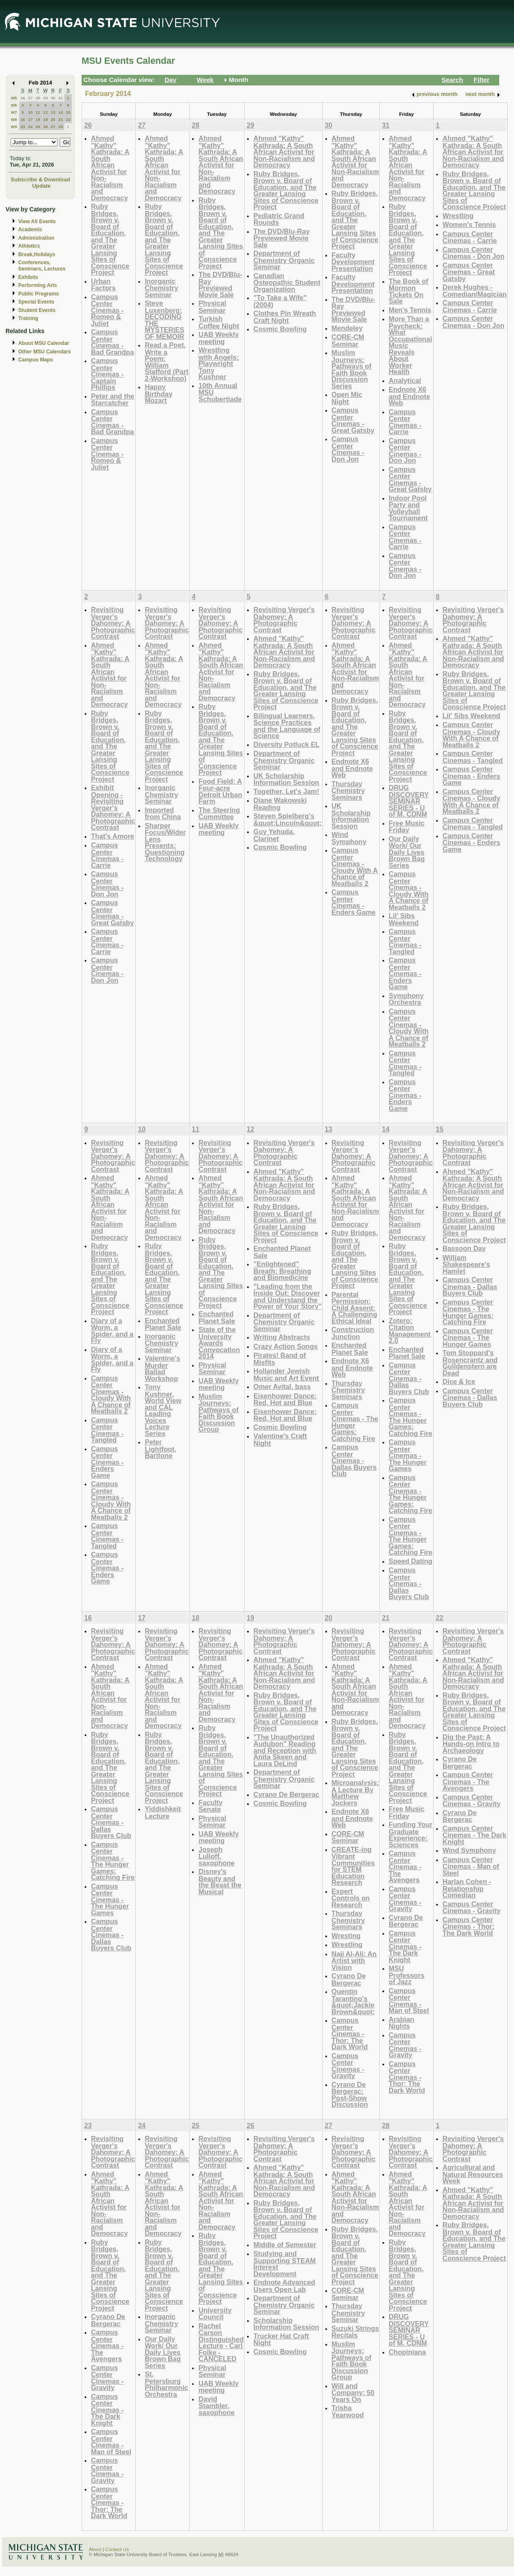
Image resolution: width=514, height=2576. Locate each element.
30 (53, 98)
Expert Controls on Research (351, 1898)
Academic (30, 229)
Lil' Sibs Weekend (404, 919)
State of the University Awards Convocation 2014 (219, 1343)
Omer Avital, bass (282, 1386)
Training (28, 318)
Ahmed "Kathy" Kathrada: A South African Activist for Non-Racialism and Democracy (110, 168)
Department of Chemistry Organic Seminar (284, 260)
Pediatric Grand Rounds (278, 219)
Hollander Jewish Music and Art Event (286, 1374)
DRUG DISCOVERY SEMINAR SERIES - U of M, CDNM (409, 801)
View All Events (37, 221)
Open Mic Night (347, 398)
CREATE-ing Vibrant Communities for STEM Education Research (353, 1866)
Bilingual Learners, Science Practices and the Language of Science (286, 726)
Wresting (346, 1935)
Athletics (29, 246)
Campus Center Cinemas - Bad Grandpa (112, 342)
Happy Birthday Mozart (159, 393)
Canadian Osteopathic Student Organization (286, 282)
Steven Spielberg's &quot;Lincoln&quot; (287, 819)
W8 (14, 119)
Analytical (405, 380)
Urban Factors (103, 284)
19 (45, 119)
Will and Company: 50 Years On (353, 2392)
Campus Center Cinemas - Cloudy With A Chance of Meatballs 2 (355, 866)
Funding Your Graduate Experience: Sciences (411, 1835)
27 (30, 98)
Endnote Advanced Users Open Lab (284, 2285)
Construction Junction (353, 1333)
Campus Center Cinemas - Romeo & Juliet (107, 310)
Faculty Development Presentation (353, 261)
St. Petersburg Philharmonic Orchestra (166, 2384)
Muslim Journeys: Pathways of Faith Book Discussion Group (218, 1412)
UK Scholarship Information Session (286, 779)
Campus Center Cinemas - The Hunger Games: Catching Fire (355, 1421)
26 (22, 98)
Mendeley (347, 328)
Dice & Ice (459, 1381)
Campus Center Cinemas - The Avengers (405, 1866)
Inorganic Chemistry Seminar (161, 287)
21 (60, 119)
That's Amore (112, 836)
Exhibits (28, 277)
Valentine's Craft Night (280, 1439)
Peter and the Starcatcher (112, 399)
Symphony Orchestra (406, 999)
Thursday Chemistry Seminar (348, 2312)
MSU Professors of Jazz (406, 1974)
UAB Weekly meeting (218, 338)
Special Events (36, 302)
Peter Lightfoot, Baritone (160, 1448)
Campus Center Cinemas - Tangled (405, 941)
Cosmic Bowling (280, 329)
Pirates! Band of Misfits (279, 1358)
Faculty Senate (210, 1806)
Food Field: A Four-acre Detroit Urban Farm (220, 791)
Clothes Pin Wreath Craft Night (284, 316)
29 (45, 98)
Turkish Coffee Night (218, 322)
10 (30, 112)
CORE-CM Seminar (348, 340)
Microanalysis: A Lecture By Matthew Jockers (355, 1793)
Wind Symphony (349, 838)
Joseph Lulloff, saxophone (216, 1856)
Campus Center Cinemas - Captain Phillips (107, 374)
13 (53, 112)
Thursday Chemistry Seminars (348, 790)
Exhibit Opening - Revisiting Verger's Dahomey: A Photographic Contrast (113, 807)
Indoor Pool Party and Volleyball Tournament (408, 508)
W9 (14, 126)
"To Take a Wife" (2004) (280, 301)
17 (30, 119)
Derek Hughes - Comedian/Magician (475, 290)
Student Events (36, 310)
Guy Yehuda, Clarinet (274, 835)
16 (22, 119)
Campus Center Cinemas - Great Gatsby (353, 420)
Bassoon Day (464, 1248)
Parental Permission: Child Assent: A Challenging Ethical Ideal (354, 1308)
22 (68, 119)
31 (60, 98)
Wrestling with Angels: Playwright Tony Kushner (218, 363)
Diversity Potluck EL (286, 744)
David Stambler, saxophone (216, 2405)
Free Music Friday (406, 826)
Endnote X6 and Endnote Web (409, 396)
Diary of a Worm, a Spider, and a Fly (112, 1331)
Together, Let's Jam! (286, 791)
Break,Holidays (36, 254)
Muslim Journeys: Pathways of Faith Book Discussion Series (351, 369)
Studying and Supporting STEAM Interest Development (284, 2264)
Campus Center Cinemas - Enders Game (354, 902)
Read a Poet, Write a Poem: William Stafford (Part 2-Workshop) (166, 361)
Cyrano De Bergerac (286, 1794)
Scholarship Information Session (286, 2323)
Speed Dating (410, 1561)
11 (38, 112)
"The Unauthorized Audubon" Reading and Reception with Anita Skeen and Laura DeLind (284, 1750)
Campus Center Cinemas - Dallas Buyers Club (354, 1460)
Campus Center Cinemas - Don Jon (348, 449)
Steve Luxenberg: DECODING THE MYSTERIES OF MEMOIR (164, 319)
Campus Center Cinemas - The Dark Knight (405, 1946)
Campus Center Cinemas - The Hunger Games (408, 1455)
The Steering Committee (219, 813)
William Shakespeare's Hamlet (466, 1264)
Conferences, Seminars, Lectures (42, 266)
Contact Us (117, 2549)
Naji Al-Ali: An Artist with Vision (354, 1960)
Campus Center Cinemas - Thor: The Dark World (350, 2033)
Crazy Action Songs (285, 1346)
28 (38, 98)
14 (60, 112)
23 (22, 126)
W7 (14, 112)
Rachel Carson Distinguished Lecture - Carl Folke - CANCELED (221, 2342)
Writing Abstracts (281, 1337)
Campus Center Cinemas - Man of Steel (409, 2001)
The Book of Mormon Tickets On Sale (408, 291)
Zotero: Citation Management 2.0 (410, 1331)
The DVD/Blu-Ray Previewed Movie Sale (220, 284)
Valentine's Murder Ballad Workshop (162, 1368)
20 (53, 119)
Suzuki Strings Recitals (355, 2331)
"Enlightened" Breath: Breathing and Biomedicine (282, 1270)
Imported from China (163, 813)
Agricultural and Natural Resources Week (473, 2174)
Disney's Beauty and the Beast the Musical (219, 1881)
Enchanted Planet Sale (163, 1324)
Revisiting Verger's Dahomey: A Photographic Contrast (113, 623)
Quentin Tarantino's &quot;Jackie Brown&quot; (353, 2001)
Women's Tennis (469, 224)
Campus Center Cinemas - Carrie (405, 422)
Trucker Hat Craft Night (281, 2339)
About (95, 2549)
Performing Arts (37, 285)
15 (68, 112)
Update (41, 186)
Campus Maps (35, 360)
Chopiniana (407, 2352)
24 (30, 126)
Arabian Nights (401, 2022)
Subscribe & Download (40, 179)
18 (38, 119)
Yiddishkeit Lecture (163, 1812)
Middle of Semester (284, 2244)
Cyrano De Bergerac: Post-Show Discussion (350, 2094)
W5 (14, 98)
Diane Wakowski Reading (280, 803)
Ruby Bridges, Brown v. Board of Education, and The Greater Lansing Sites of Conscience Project (110, 239)
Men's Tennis (410, 310)
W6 (14, 105)
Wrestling (458, 215)
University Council (214, 2313)
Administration (36, 238)
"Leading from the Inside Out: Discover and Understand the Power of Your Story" (287, 1296)
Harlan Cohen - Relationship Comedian (467, 1888)
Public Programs (38, 294)
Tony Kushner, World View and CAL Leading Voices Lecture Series (163, 1410)
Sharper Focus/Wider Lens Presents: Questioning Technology (165, 842)
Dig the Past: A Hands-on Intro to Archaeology (471, 1743)
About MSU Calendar (43, 343)
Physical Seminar (212, 306)
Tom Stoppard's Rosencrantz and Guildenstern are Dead (470, 1363)
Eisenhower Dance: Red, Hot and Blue (284, 1399)
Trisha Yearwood (348, 2411)
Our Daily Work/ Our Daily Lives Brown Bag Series (407, 852)
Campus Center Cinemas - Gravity (348, 2066)
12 (45, 112)
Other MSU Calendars (44, 352)
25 (38, 126)
